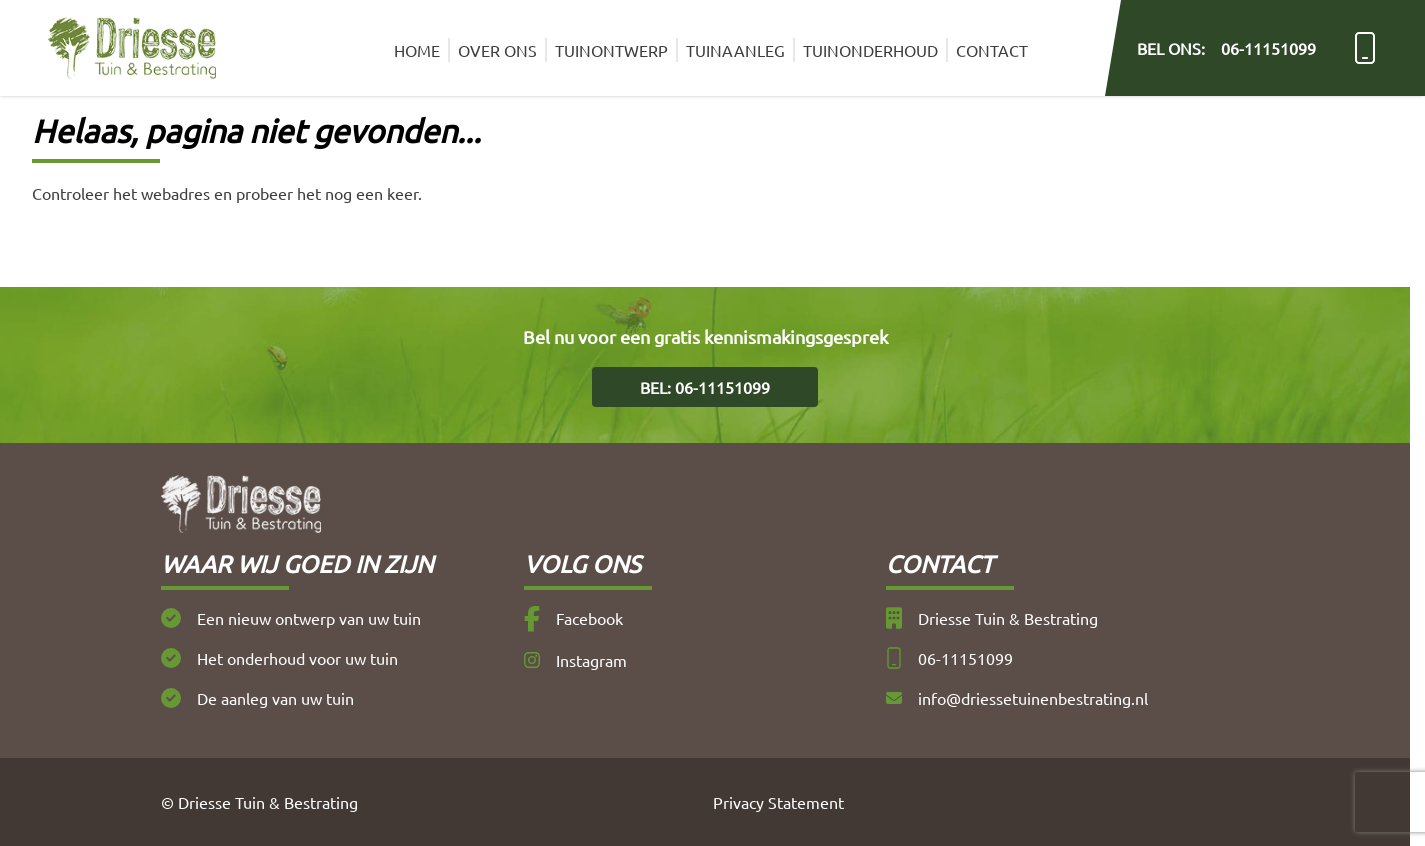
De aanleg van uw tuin (257, 698)
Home (417, 50)
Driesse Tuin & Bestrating (992, 618)
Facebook (573, 619)
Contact (992, 50)
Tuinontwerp (611, 50)
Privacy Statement (778, 802)
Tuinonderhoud (870, 50)
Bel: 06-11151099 (705, 387)
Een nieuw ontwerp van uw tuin (291, 618)
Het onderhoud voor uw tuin (279, 658)
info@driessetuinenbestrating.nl (1017, 698)
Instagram (575, 660)
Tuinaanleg (735, 50)
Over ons (497, 50)
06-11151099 (949, 658)
